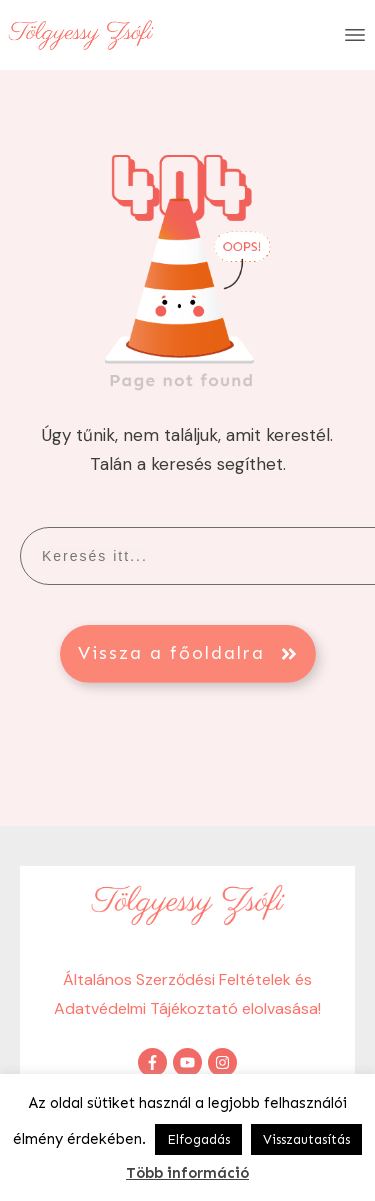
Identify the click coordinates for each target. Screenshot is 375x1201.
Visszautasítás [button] (306, 1139)
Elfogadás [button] (198, 1139)
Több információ (187, 1173)
